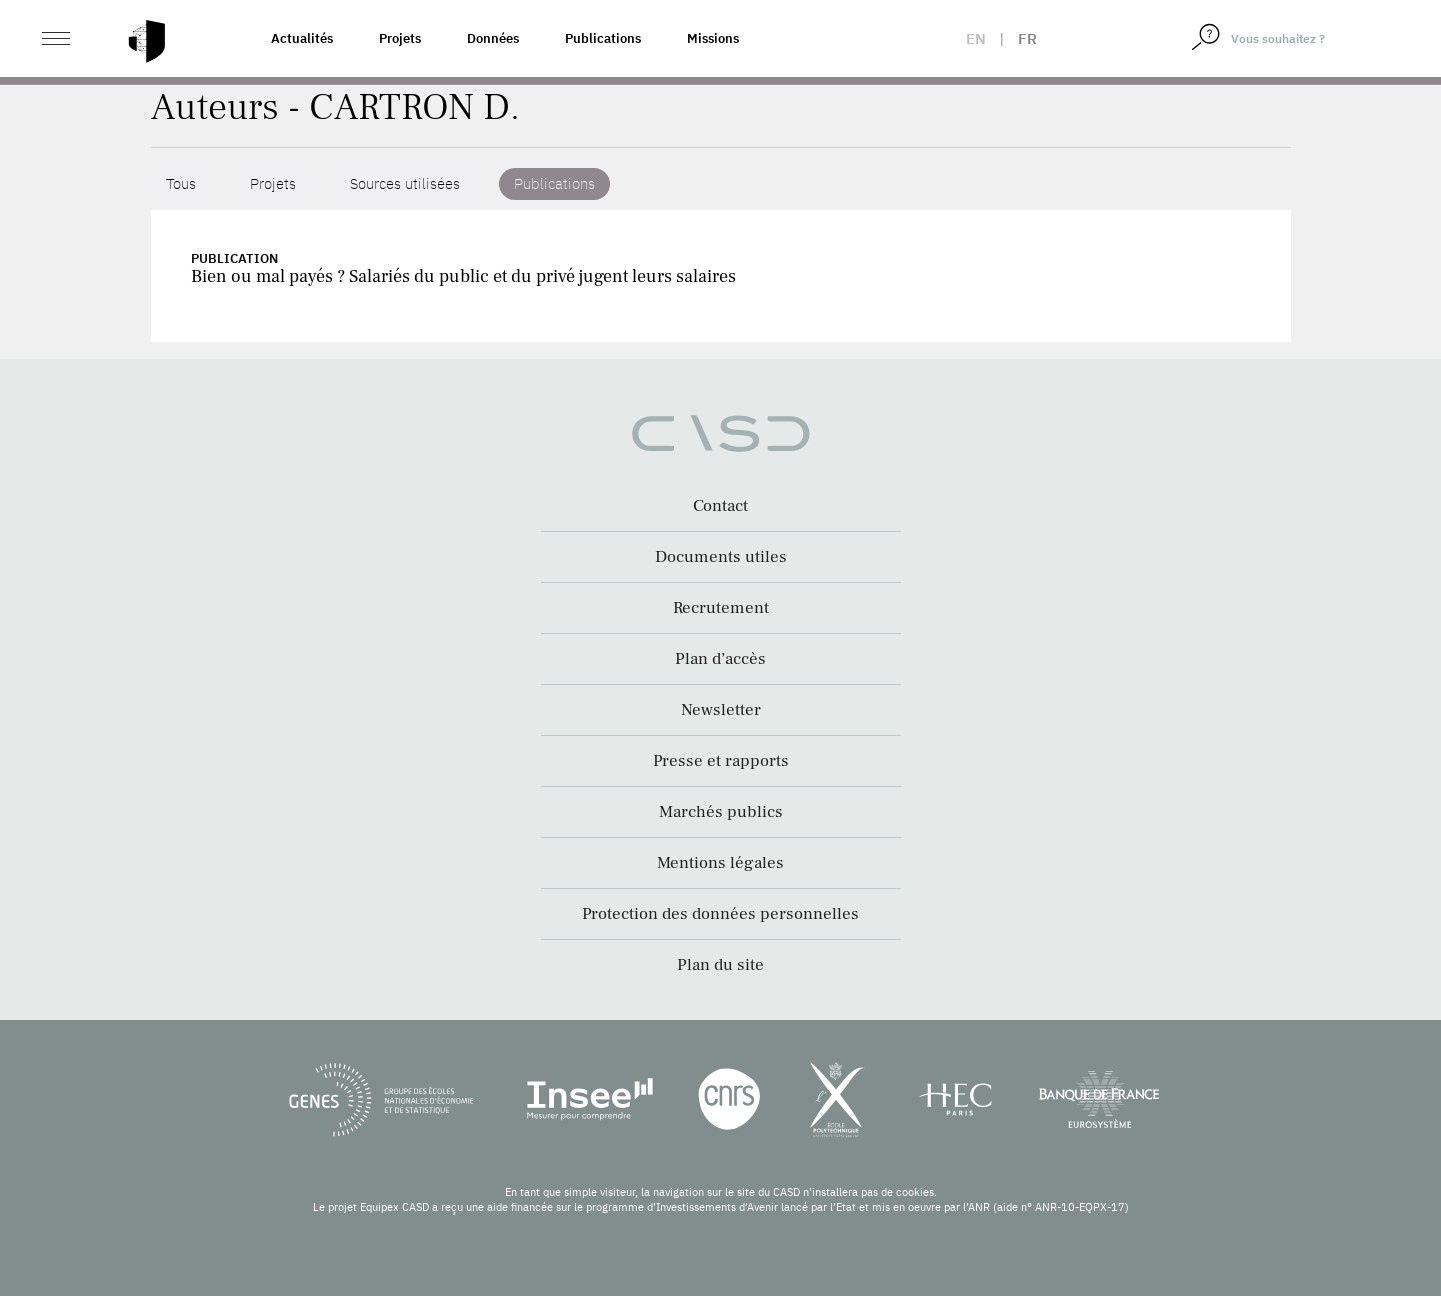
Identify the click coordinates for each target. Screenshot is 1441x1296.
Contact (720, 506)
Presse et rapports (721, 761)
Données (493, 38)
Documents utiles (721, 557)
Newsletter (721, 710)
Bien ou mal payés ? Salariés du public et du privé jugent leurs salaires (463, 276)
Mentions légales (720, 863)
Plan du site (720, 965)
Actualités (302, 38)
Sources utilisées (405, 183)
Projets (400, 38)
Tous (181, 183)
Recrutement (721, 608)
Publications (603, 38)
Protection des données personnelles (720, 914)
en (976, 38)
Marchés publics (721, 812)
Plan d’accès (720, 659)
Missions (713, 38)
